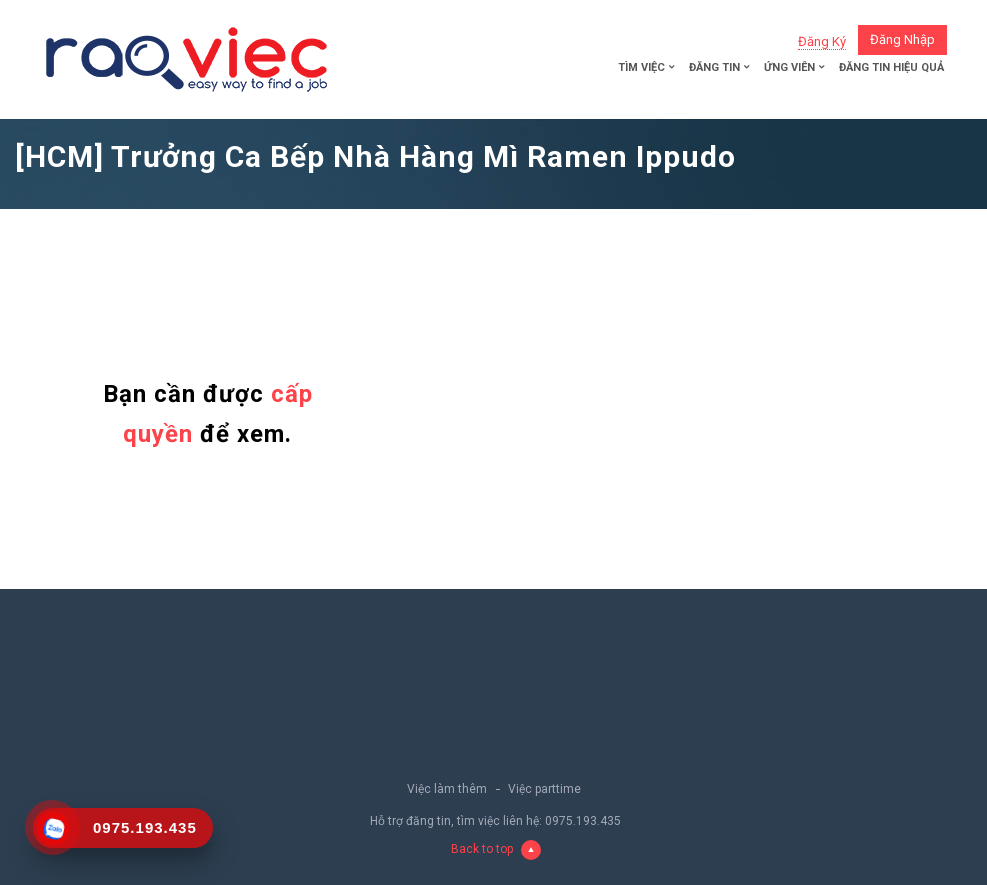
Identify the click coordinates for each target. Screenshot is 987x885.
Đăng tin (714, 67)
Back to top (496, 850)
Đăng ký (822, 41)
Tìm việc (641, 67)
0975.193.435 (583, 821)
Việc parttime (544, 789)
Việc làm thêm (447, 789)
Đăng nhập (902, 39)
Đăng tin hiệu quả (891, 67)
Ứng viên (789, 67)
